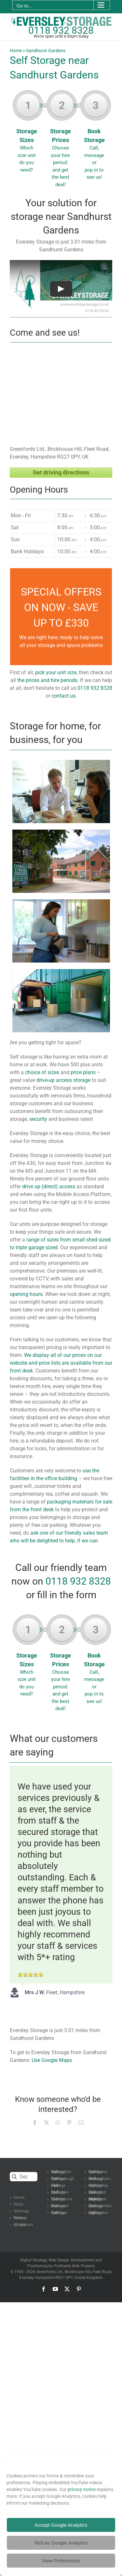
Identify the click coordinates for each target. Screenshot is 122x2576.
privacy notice (82, 2489)
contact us (63, 696)
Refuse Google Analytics (61, 2543)
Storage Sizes (28, 134)
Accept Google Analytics (61, 2525)
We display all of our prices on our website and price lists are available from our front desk (61, 1363)
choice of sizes (42, 1072)
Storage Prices (62, 141)
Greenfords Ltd (49, 2272)
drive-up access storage (63, 1080)
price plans (83, 1072)
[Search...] (23, 2176)
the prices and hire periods (47, 680)
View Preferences (61, 2560)
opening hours (26, 1294)
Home (16, 50)
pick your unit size (55, 672)
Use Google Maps (52, 2060)
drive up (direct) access (48, 1186)
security (38, 1119)
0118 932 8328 (61, 30)
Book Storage (95, 137)
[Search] (14, 2176)
